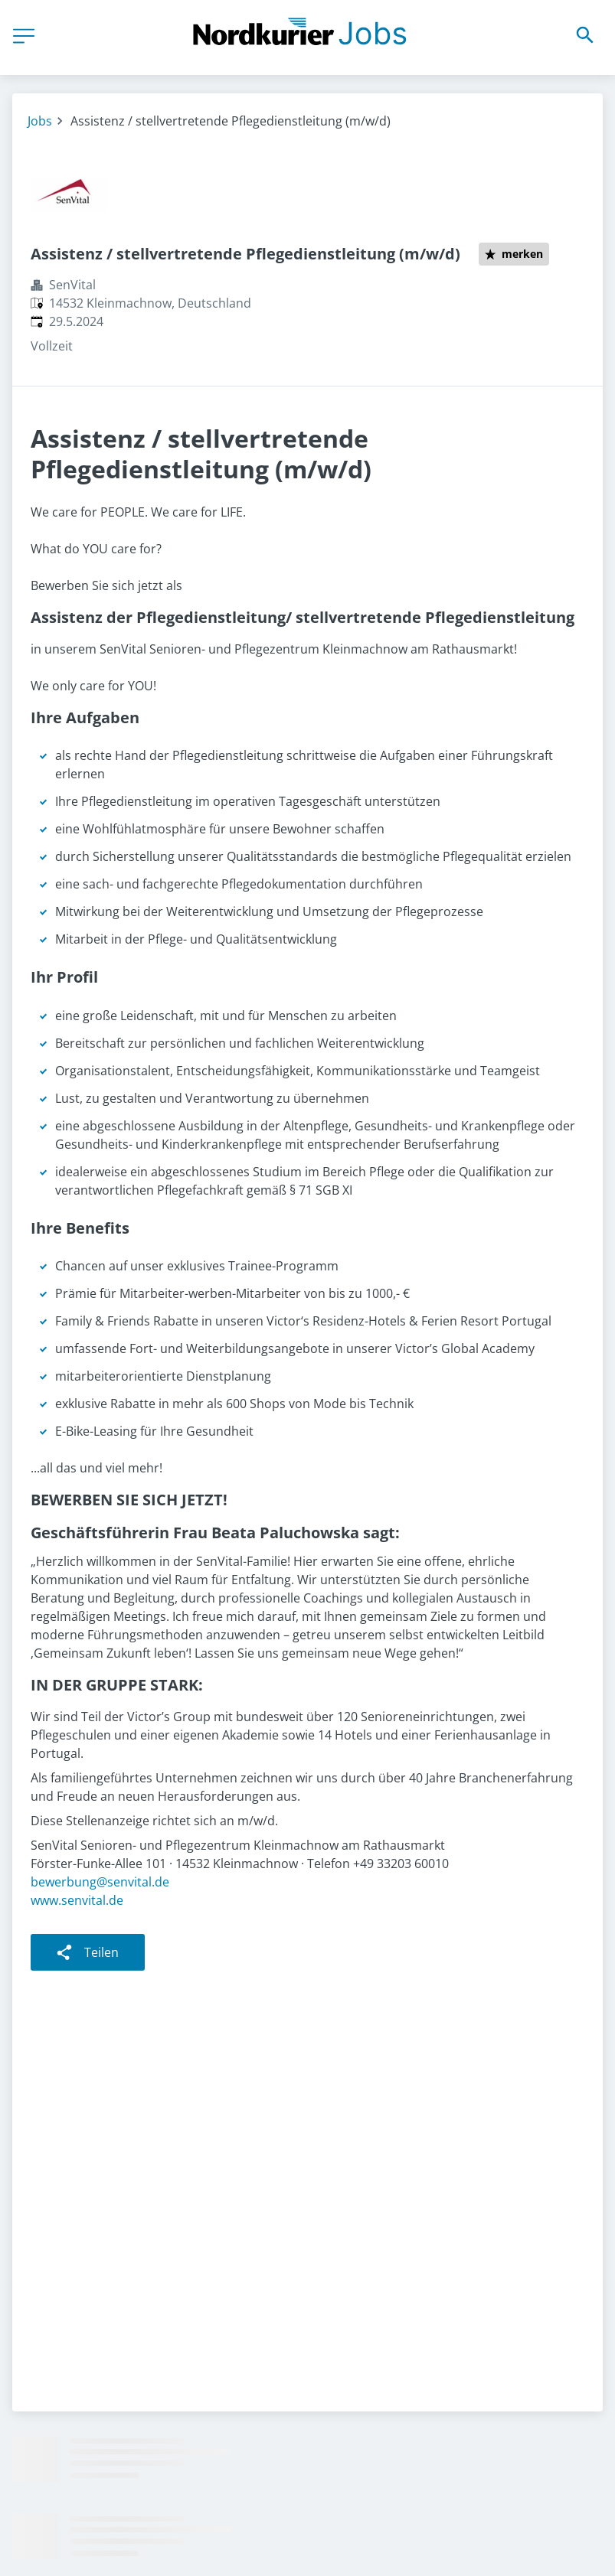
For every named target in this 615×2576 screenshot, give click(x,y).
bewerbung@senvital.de (100, 1881)
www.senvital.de (77, 1900)
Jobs (40, 120)
